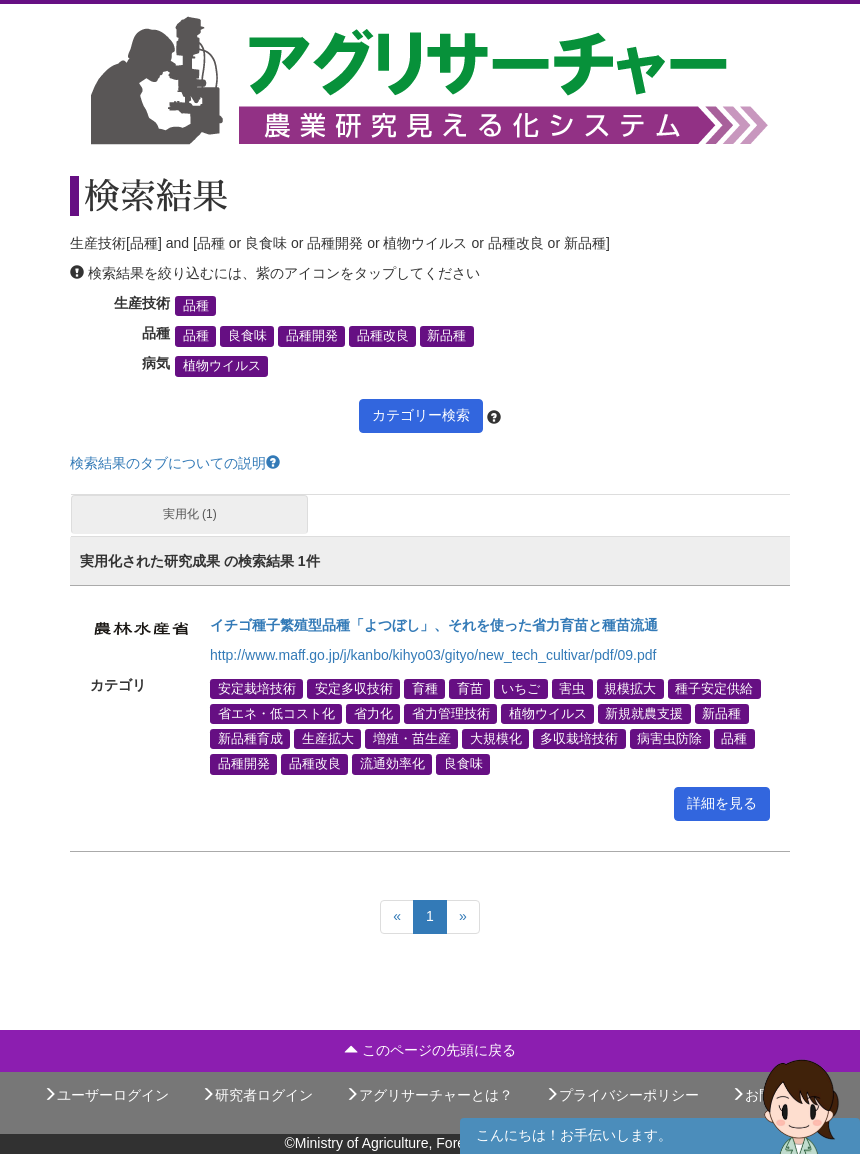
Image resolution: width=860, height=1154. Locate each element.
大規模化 (496, 739)
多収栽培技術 (579, 739)
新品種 (446, 336)
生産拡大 (328, 739)
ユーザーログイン (106, 1095)
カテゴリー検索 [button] (421, 415)
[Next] (463, 917)
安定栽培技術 (257, 688)
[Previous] (397, 917)
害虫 (572, 688)
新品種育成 (250, 739)
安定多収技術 (354, 688)
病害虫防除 (669, 739)
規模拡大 (630, 688)
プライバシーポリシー (622, 1095)
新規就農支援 (644, 713)
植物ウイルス (222, 366)
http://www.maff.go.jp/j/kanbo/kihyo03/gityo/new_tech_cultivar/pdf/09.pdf (433, 655)
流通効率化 (392, 764)
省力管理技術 (451, 713)
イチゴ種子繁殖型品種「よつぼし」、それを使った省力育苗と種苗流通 (434, 625)
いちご (520, 688)
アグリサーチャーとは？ (429, 1095)
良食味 (247, 336)
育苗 (470, 688)
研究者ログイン (257, 1095)
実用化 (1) (190, 514)
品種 (196, 306)
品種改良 (383, 336)
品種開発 (312, 336)
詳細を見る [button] (722, 803)
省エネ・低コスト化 (276, 713)
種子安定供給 (714, 688)
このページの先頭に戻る (430, 1050)
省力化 (373, 713)
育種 (425, 688)
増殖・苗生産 (412, 739)
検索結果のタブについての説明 (175, 463)
